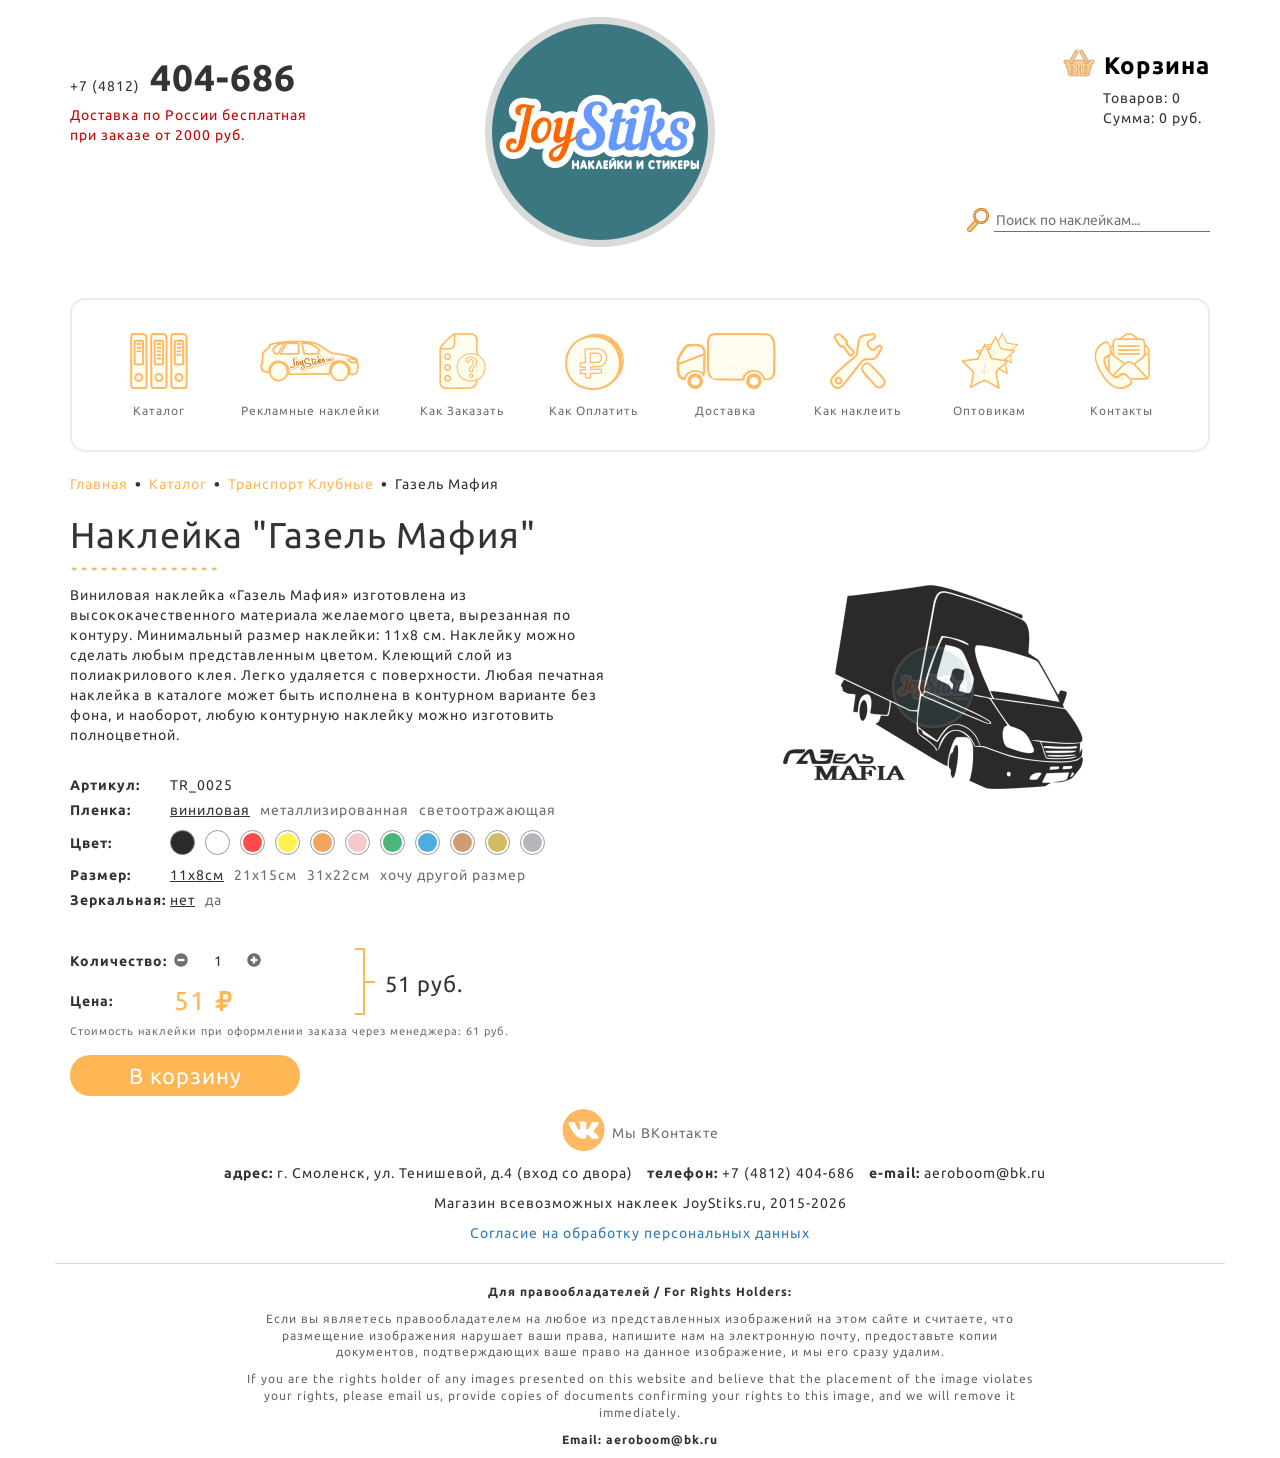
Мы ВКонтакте (640, 1133)
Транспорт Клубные (301, 484)
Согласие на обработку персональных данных (640, 1233)
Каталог (178, 484)
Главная (99, 484)
